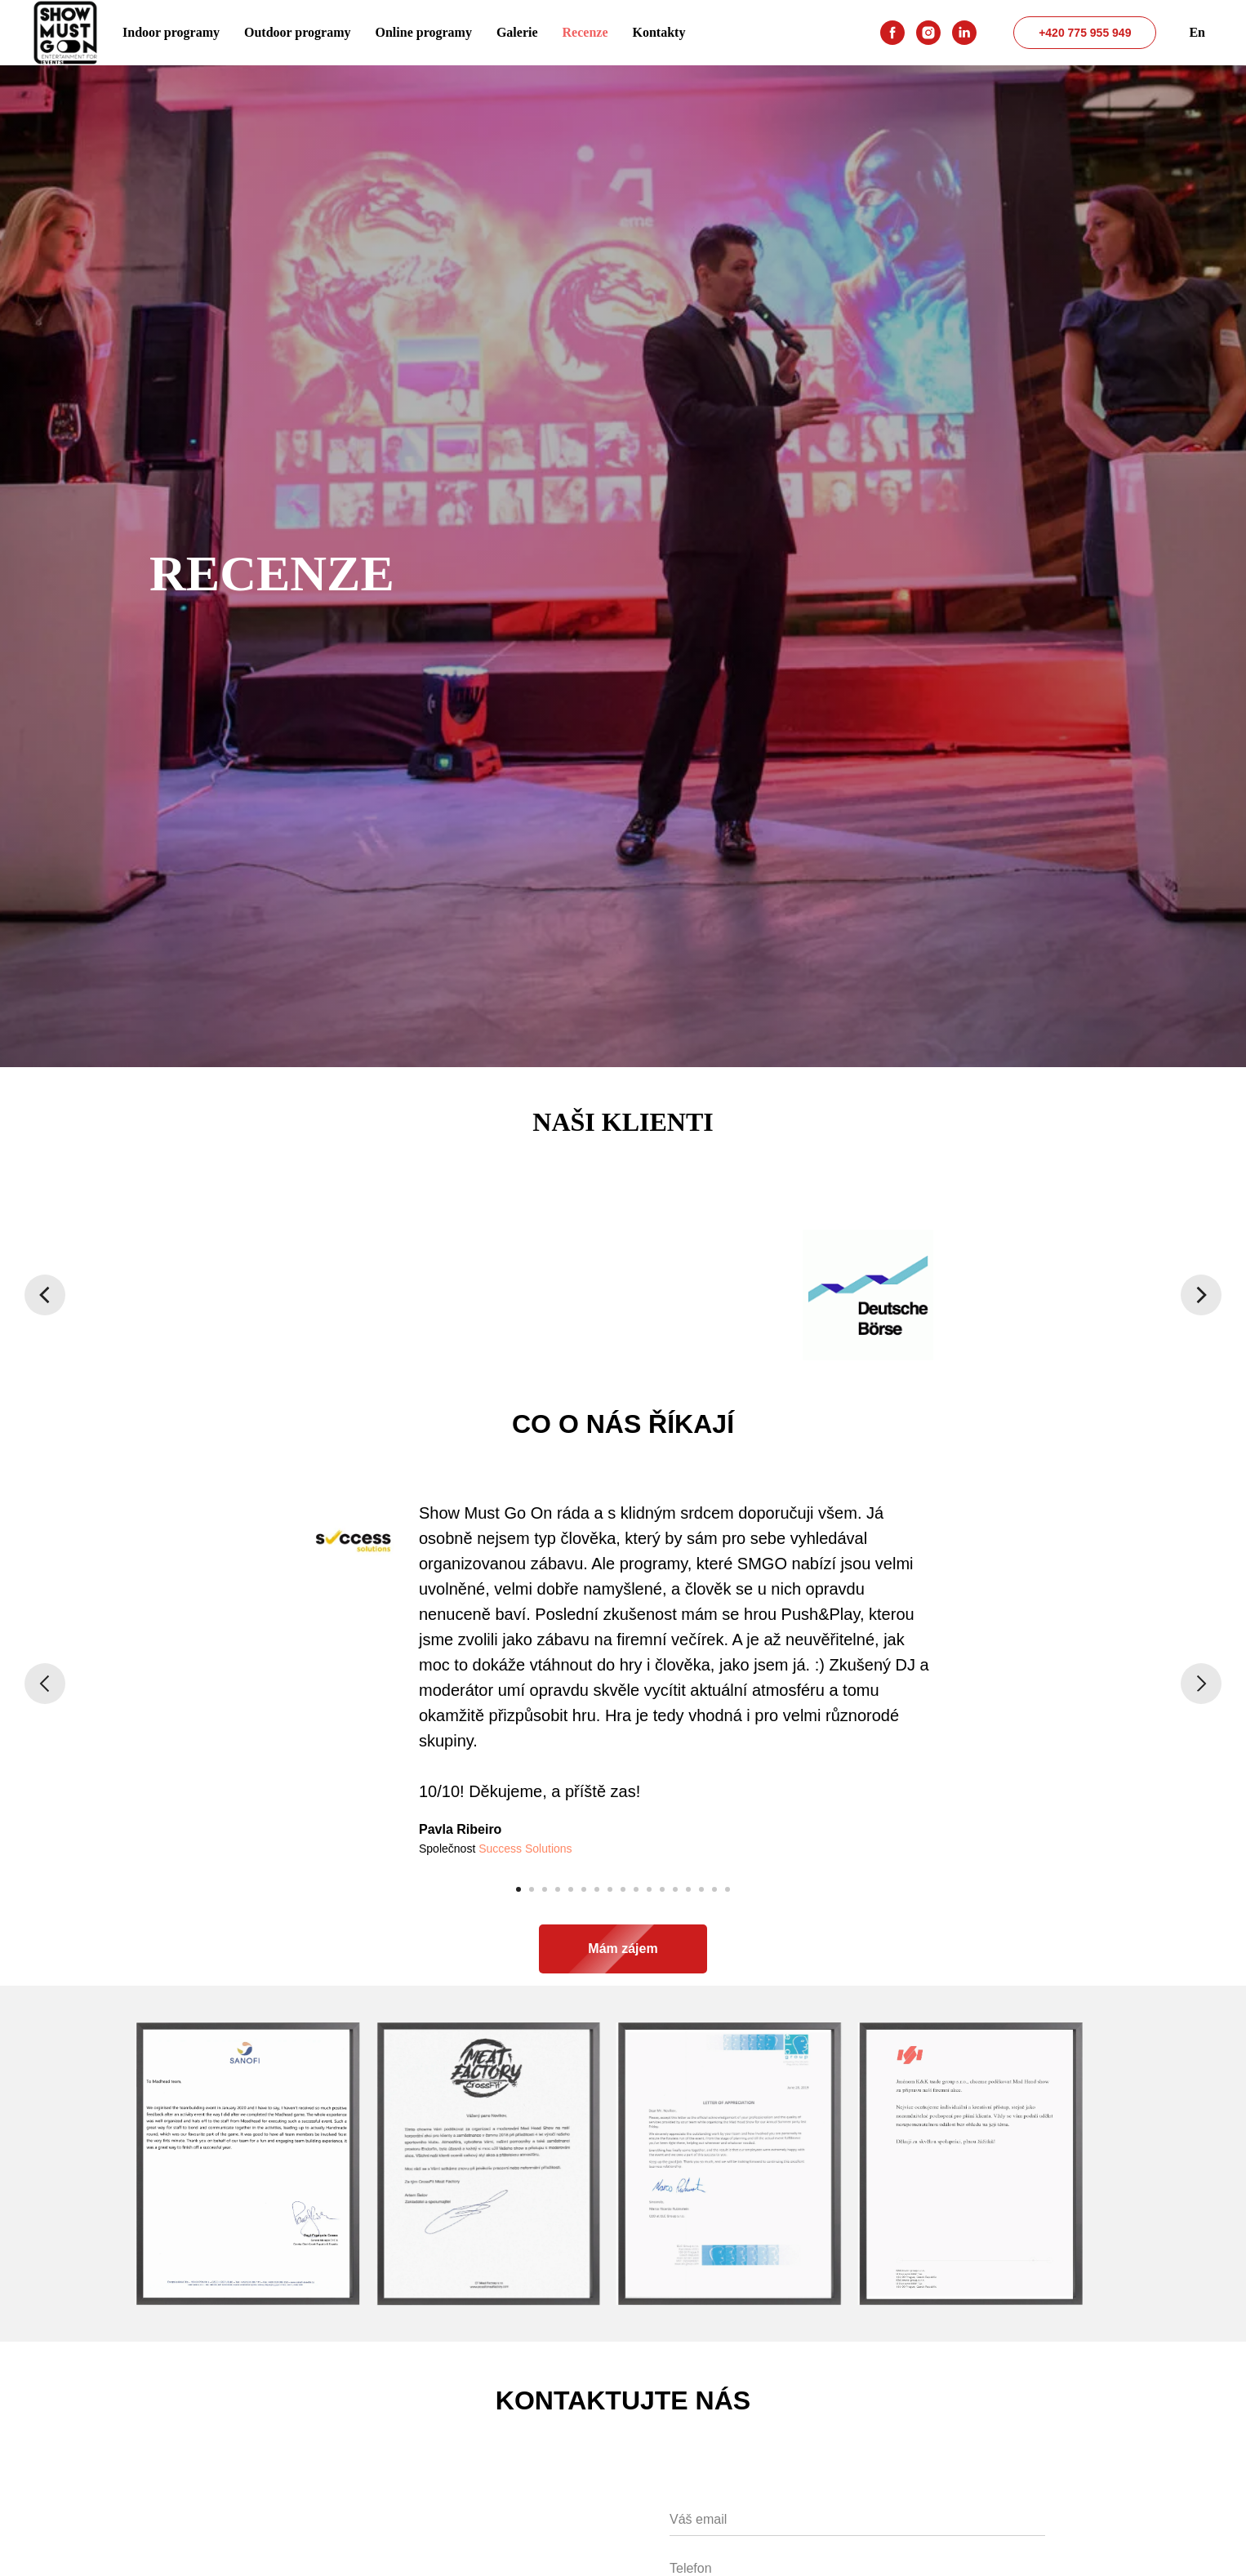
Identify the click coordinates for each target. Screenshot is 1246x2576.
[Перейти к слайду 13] (675, 1889)
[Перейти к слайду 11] (649, 1889)
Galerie (517, 32)
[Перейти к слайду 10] (636, 1889)
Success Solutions (525, 1848)
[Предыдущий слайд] (44, 1295)
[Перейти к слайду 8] (609, 1889)
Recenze (585, 32)
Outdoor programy (297, 32)
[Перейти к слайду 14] (688, 1889)
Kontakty (659, 32)
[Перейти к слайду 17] (727, 1889)
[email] (857, 2519)
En (1197, 32)
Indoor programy (171, 32)
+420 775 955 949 (1085, 32)
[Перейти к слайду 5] (570, 1889)
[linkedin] (964, 32)
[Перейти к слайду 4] (557, 1889)
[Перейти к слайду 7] (596, 1889)
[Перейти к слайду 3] (544, 1889)
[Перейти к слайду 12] (662, 1889)
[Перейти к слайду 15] (701, 1889)
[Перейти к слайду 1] (518, 1889)
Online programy (424, 32)
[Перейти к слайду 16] (714, 1889)
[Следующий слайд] (1201, 1295)
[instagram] (928, 32)
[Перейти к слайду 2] (531, 1889)
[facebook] (892, 32)
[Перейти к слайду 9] (623, 1889)
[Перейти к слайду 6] (583, 1889)
